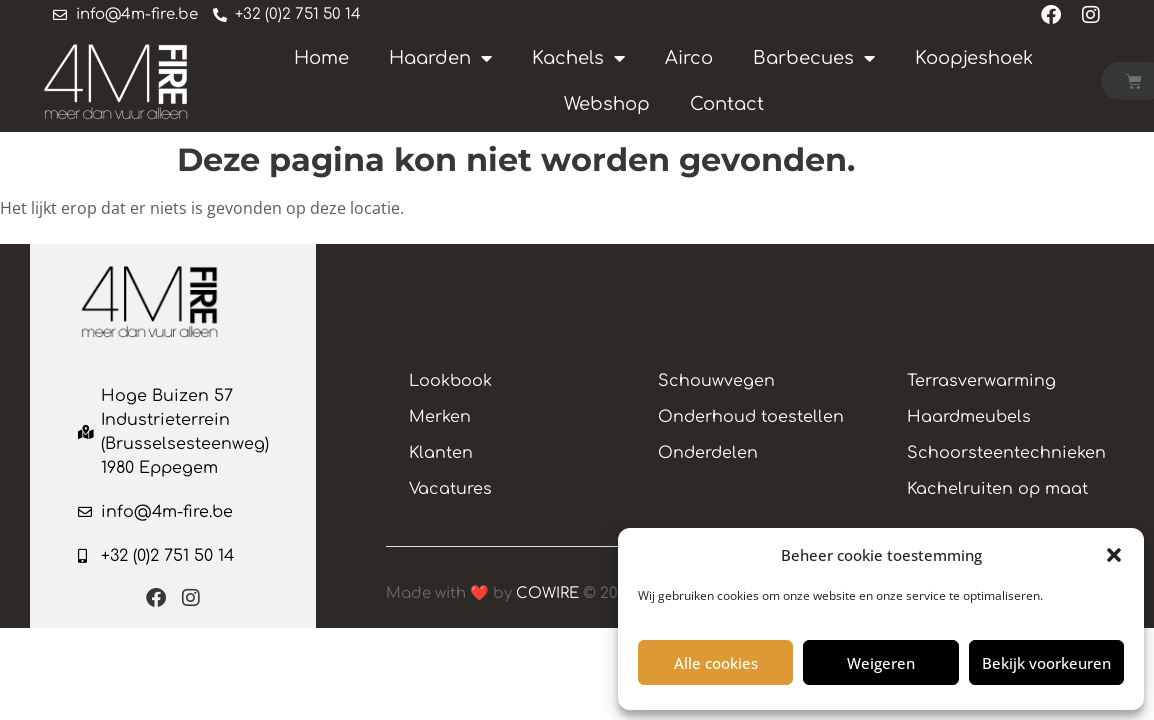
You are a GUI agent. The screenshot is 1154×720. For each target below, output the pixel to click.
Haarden (440, 57)
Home (321, 57)
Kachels (578, 57)
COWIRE (547, 598)
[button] (1114, 555)
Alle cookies (716, 663)
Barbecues (814, 57)
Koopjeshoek (974, 57)
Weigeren (881, 663)
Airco (689, 57)
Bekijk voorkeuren (1046, 663)
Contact (727, 103)
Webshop (607, 103)
